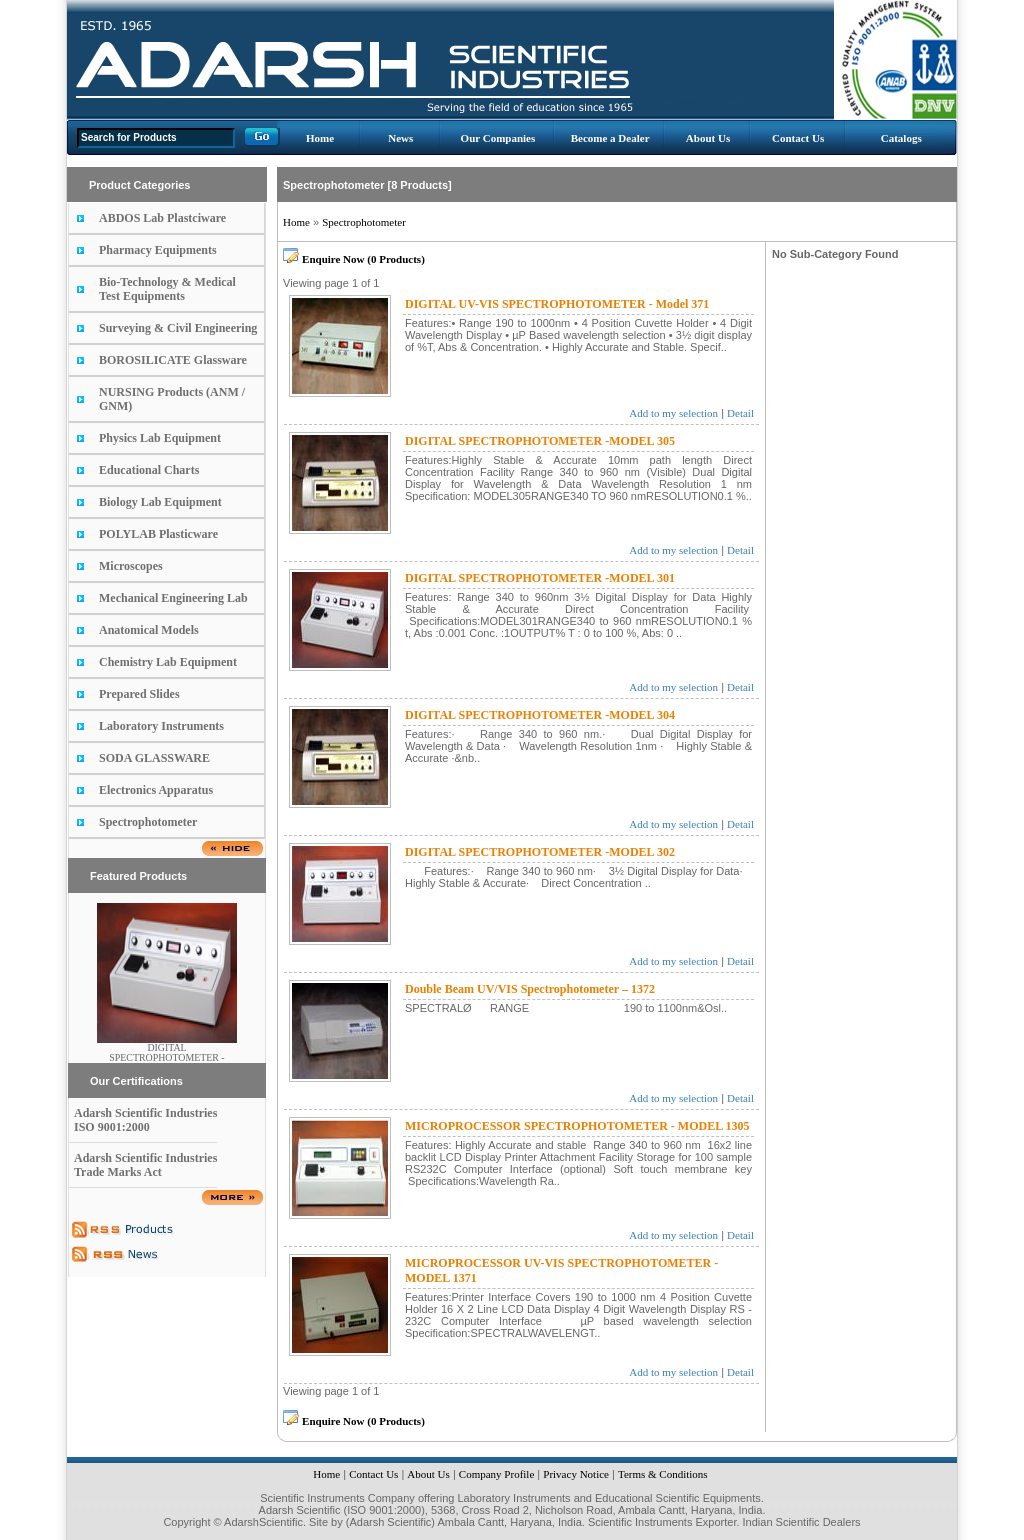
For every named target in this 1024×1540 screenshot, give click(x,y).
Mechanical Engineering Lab (173, 598)
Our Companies (498, 138)
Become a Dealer (610, 138)
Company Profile (496, 1474)
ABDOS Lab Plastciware (162, 218)
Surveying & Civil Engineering (178, 328)
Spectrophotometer (148, 822)
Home (320, 138)
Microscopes (131, 566)
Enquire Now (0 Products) (363, 259)
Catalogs (901, 138)
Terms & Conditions (663, 1474)
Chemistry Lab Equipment (168, 662)
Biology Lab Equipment (160, 502)
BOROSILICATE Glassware (173, 360)
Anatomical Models (149, 630)
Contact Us (798, 138)
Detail (740, 413)
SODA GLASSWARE (154, 758)
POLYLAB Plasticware (158, 534)
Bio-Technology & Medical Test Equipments (167, 289)
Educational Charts (149, 470)
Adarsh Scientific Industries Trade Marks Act (145, 1165)
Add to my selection (673, 413)
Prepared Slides (139, 694)
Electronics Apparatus (156, 790)
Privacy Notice (576, 1474)
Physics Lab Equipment (160, 438)
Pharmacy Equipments (158, 250)
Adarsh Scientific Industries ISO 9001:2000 (145, 1120)
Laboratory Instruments (161, 726)
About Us (708, 138)
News (400, 138)
